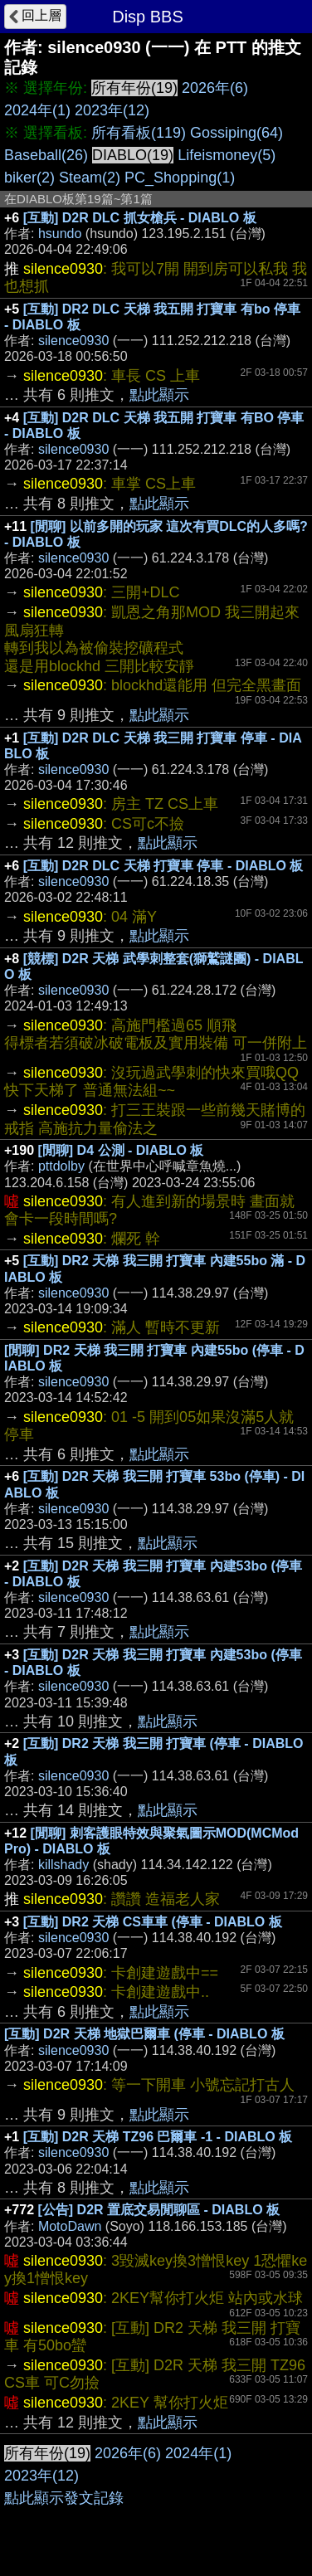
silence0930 (73, 341)
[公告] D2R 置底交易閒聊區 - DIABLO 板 (159, 2210)
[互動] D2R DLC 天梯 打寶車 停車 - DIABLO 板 (163, 866)
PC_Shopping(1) (179, 177)
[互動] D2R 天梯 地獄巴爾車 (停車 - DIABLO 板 (144, 2034)
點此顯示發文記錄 (64, 2498)
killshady (63, 1865)
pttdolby (61, 1166)
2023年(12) (112, 110)
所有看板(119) (138, 132)
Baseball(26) (46, 155)
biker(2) (29, 177)
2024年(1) (37, 110)
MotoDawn (69, 2226)
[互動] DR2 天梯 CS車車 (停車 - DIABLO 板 (152, 1922)
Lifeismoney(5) (226, 155)
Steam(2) (89, 177)
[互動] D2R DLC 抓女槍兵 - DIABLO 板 (139, 218)
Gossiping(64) (236, 132)
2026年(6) (215, 88)
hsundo (60, 233)
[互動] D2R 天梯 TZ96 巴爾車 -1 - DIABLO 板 (157, 2137)
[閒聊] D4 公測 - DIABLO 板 (121, 1150)
